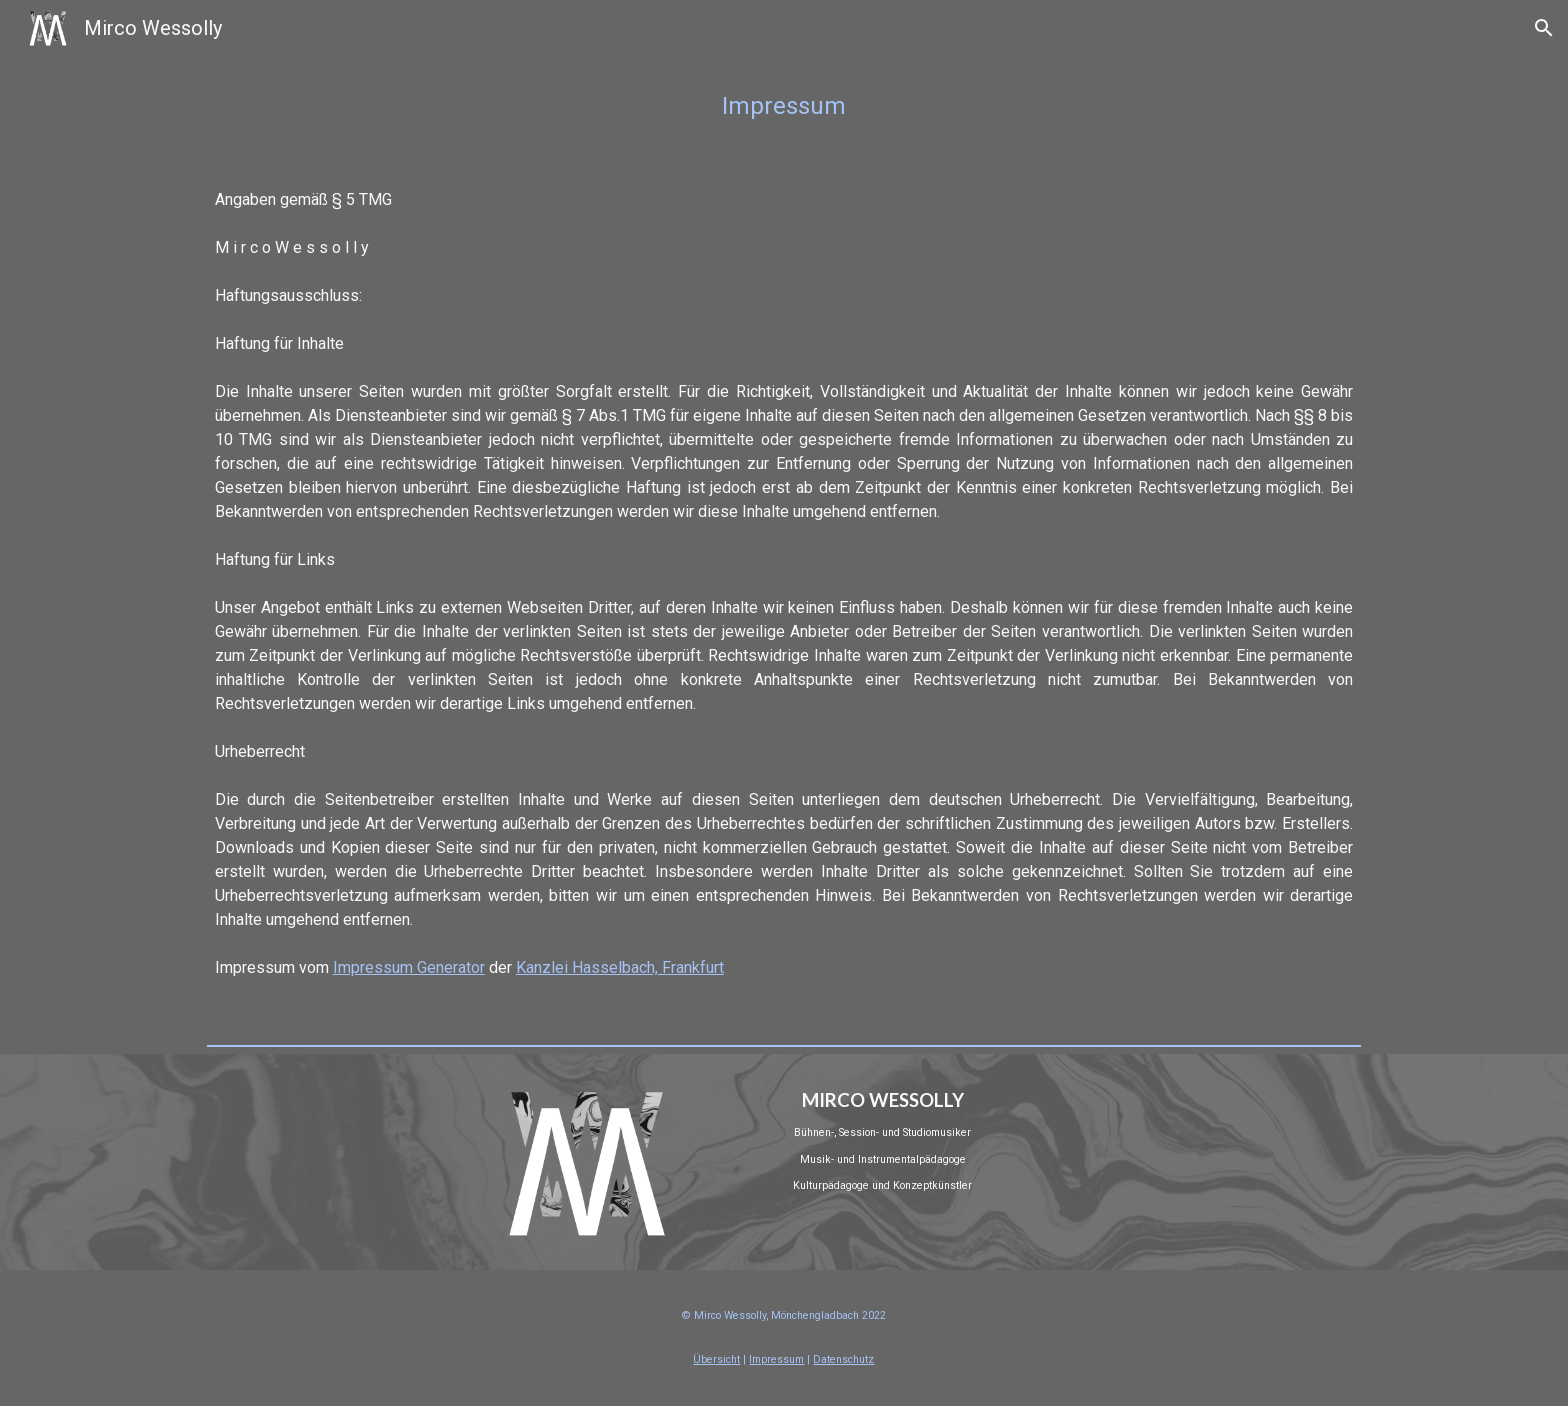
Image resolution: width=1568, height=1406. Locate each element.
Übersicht (716, 1359)
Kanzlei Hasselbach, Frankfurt (620, 967)
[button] (1544, 28)
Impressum (776, 1359)
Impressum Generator (409, 967)
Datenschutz (843, 1359)
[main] (784, 106)
